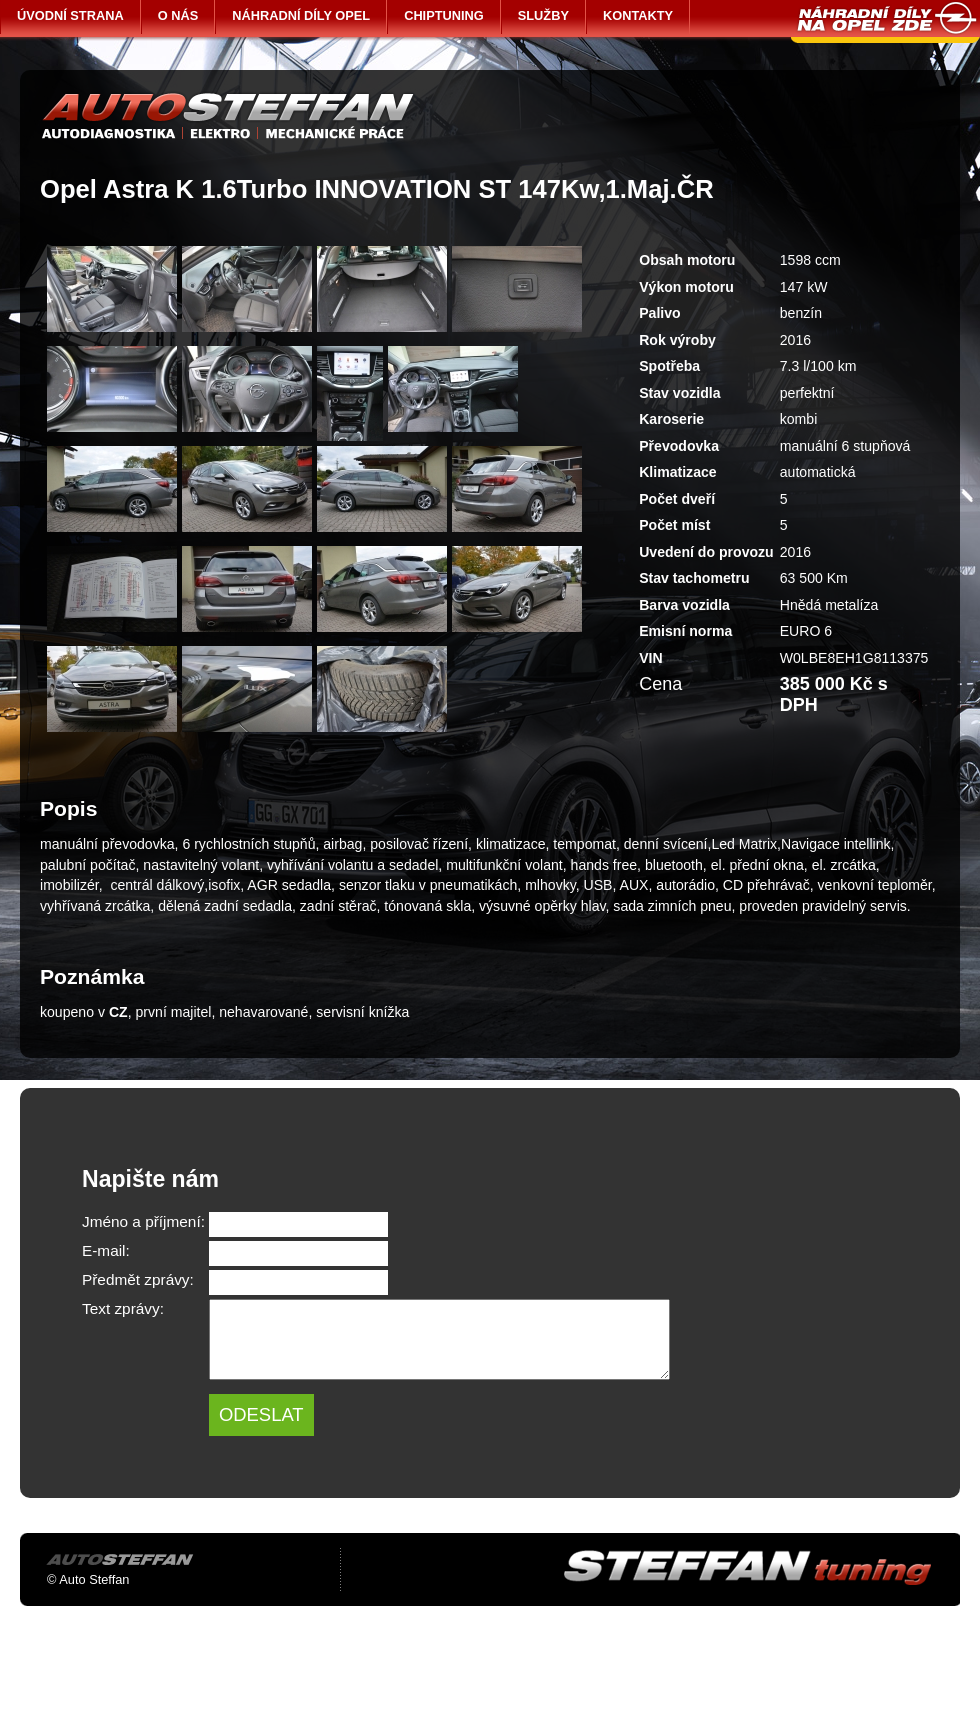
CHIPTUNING (444, 15)
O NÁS (178, 15)
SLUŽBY (543, 15)
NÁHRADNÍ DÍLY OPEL (301, 15)
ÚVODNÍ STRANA (70, 15)
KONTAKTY (638, 15)
